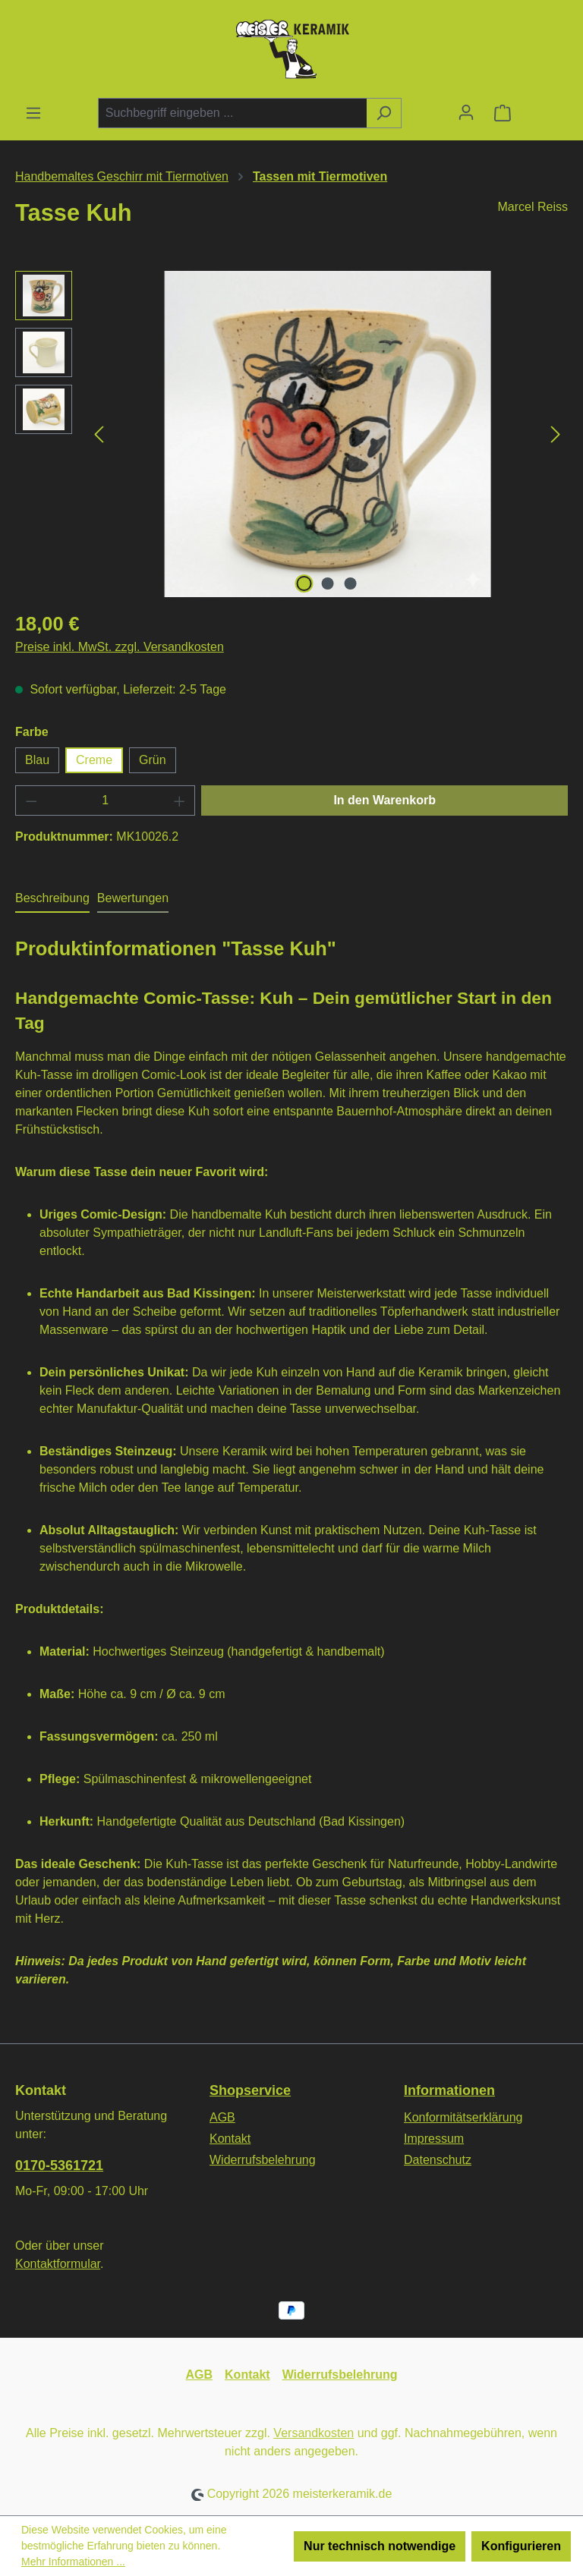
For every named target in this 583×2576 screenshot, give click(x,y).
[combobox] (232, 113)
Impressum (434, 2138)
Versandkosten (313, 2433)
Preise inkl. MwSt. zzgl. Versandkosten (119, 646)
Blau (37, 759)
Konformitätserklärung (463, 2117)
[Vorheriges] (98, 434)
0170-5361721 (59, 2165)
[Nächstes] (555, 434)
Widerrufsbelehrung (263, 2159)
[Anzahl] (105, 800)
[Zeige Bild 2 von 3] (327, 583)
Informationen (449, 2090)
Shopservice (250, 2090)
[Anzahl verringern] (31, 800)
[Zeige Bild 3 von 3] (351, 583)
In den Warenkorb (384, 800)
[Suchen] (384, 113)
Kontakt (230, 2138)
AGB (222, 2117)
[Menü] (33, 113)
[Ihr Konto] (466, 112)
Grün (152, 759)
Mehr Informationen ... (73, 2562)
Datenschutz (437, 2159)
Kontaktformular (57, 2263)
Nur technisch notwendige (379, 2546)
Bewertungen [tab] (133, 898)
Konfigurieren (521, 2546)
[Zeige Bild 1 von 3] (304, 583)
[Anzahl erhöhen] (180, 800)
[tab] (52, 899)
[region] (291, 434)
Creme (94, 759)
